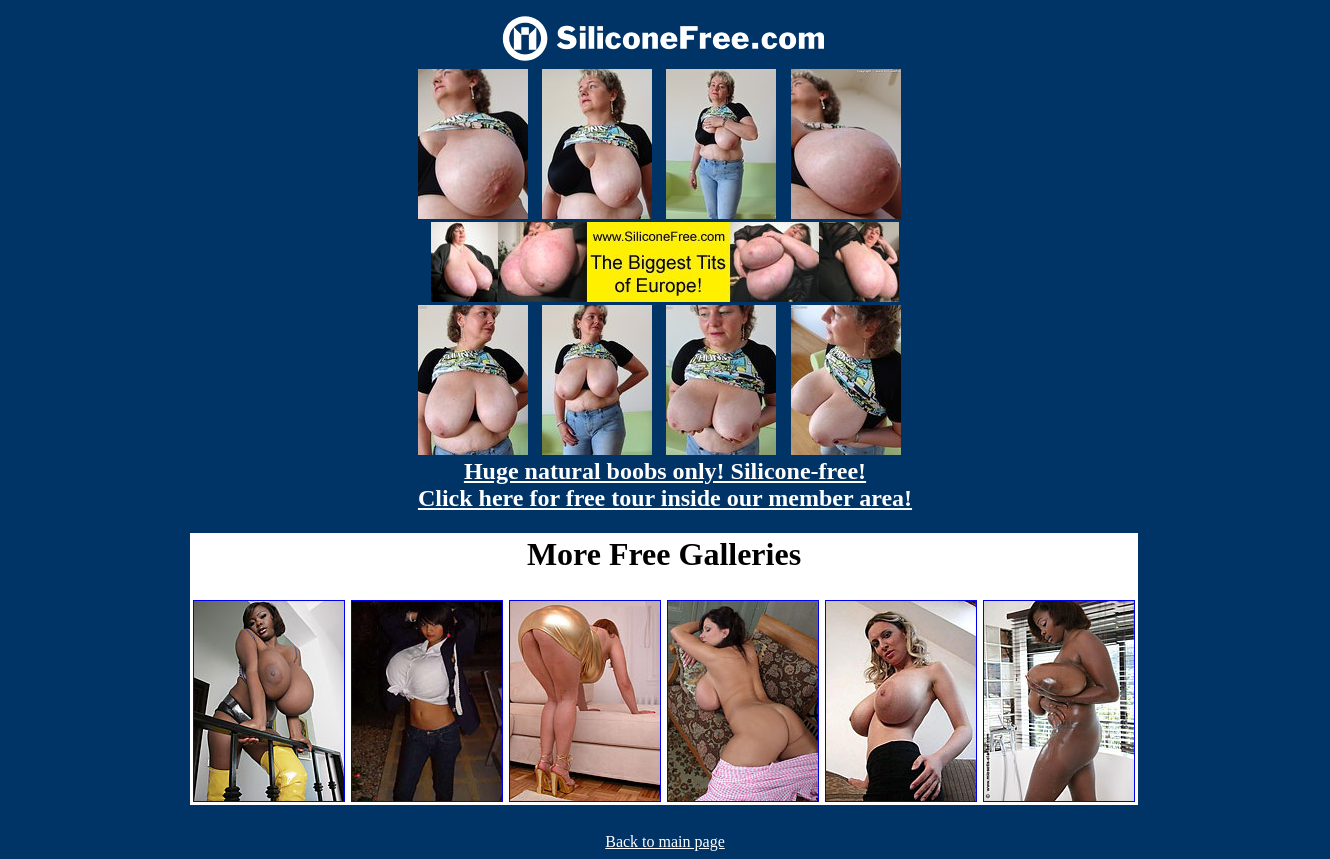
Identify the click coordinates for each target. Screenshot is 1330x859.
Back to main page (665, 841)
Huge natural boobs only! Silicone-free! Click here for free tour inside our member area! (665, 484)
